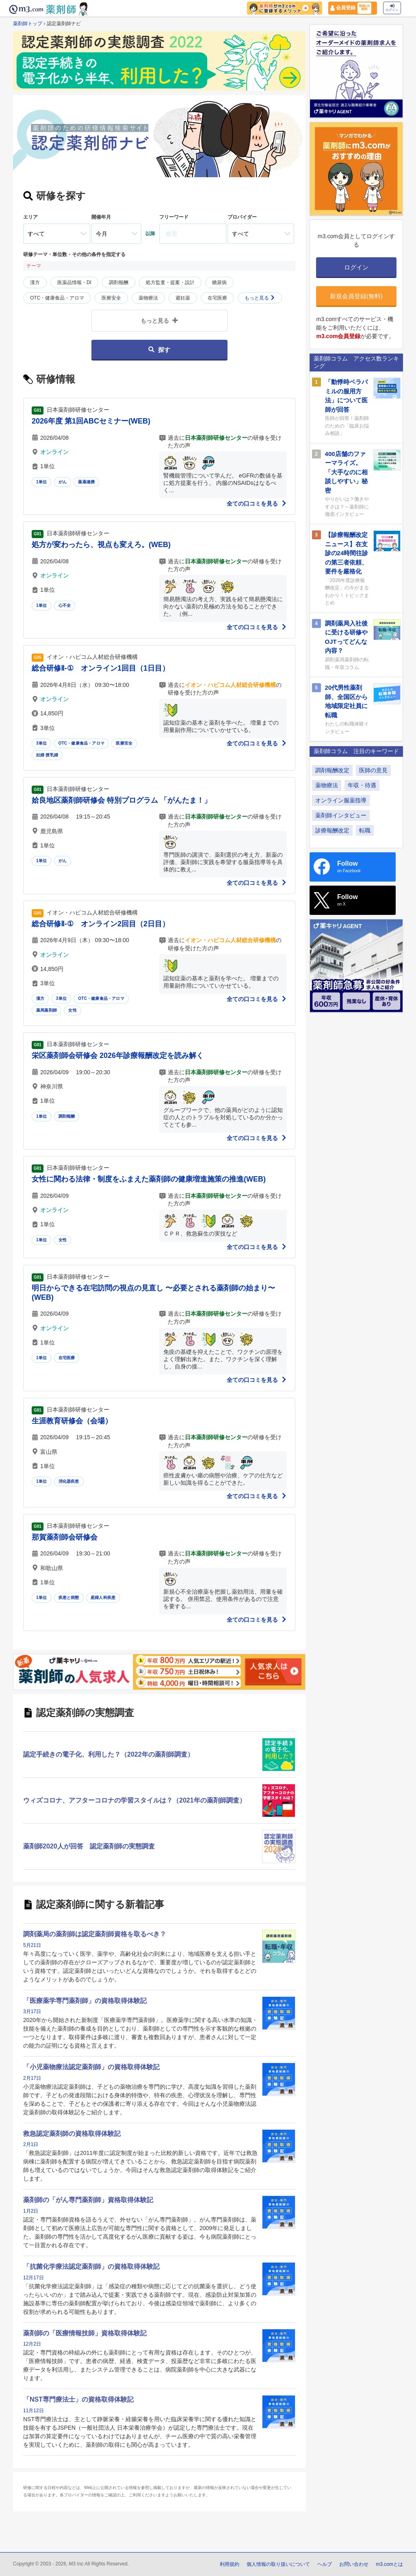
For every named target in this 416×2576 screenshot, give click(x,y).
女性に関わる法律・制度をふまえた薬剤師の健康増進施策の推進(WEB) (149, 1179)
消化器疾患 (68, 1481)
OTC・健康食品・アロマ (57, 298)
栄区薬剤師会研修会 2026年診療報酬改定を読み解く (118, 1055)
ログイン (392, 8)
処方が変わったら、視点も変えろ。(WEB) (101, 545)
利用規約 (229, 2564)
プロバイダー (242, 217)
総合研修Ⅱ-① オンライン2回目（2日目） (100, 924)
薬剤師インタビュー (340, 815)
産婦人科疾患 (103, 1597)
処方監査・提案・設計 (170, 282)
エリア (30, 217)
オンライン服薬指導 (340, 800)
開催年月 (101, 217)
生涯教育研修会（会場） (72, 1421)
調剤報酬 (118, 282)
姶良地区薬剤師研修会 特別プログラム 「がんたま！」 (121, 800)
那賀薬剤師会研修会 (65, 1537)
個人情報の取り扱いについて (278, 2564)
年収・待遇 (362, 785)
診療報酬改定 (332, 830)
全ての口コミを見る (257, 503)
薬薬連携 (86, 482)
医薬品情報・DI (74, 282)
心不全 (64, 605)
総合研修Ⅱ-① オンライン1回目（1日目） (100, 668)
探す (159, 349)
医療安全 (111, 298)
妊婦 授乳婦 (47, 755)
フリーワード (173, 217)
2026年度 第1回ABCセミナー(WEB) (91, 421)
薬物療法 (148, 298)
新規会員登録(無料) (356, 296)
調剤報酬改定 (332, 770)
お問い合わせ (353, 2564)
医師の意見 (373, 770)
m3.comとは (389, 2564)
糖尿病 (219, 282)
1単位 (41, 482)
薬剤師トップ (27, 23)
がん (62, 482)
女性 (72, 1010)
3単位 (41, 743)
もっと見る (260, 298)
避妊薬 (183, 298)
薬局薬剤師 (46, 1010)
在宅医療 (217, 298)
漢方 (35, 282)
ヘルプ (324, 2564)
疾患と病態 (68, 1597)
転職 (364, 830)
